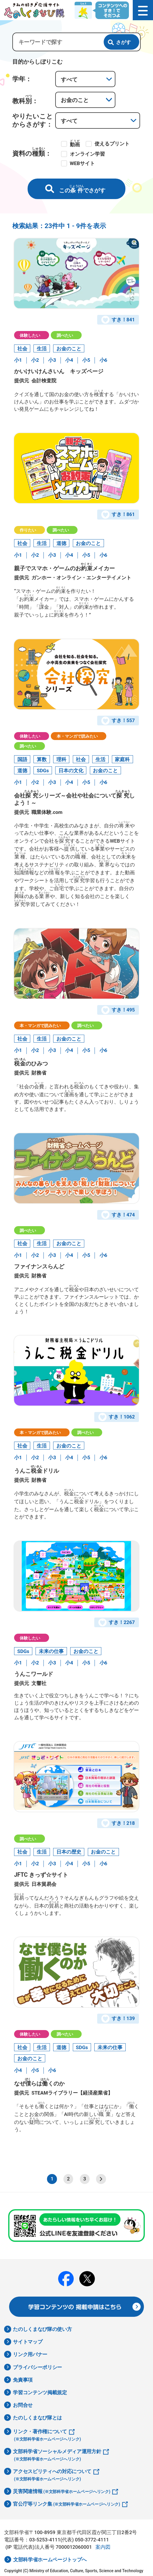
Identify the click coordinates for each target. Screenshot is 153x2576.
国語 (22, 760)
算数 (42, 760)
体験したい (30, 335)
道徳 (61, 544)
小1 (18, 360)
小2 (35, 360)
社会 (22, 349)
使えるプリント (112, 144)
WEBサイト (82, 163)
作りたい (28, 530)
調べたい (65, 335)
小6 (103, 360)
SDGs (43, 771)
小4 (69, 360)
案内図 (102, 2550)
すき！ (118, 320)
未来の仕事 (51, 1653)
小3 (52, 360)
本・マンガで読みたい (77, 736)
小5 (86, 360)
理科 (61, 760)
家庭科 (122, 760)
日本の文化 (70, 771)
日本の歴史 (68, 1854)
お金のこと (68, 349)
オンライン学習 (87, 154)
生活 (42, 349)
